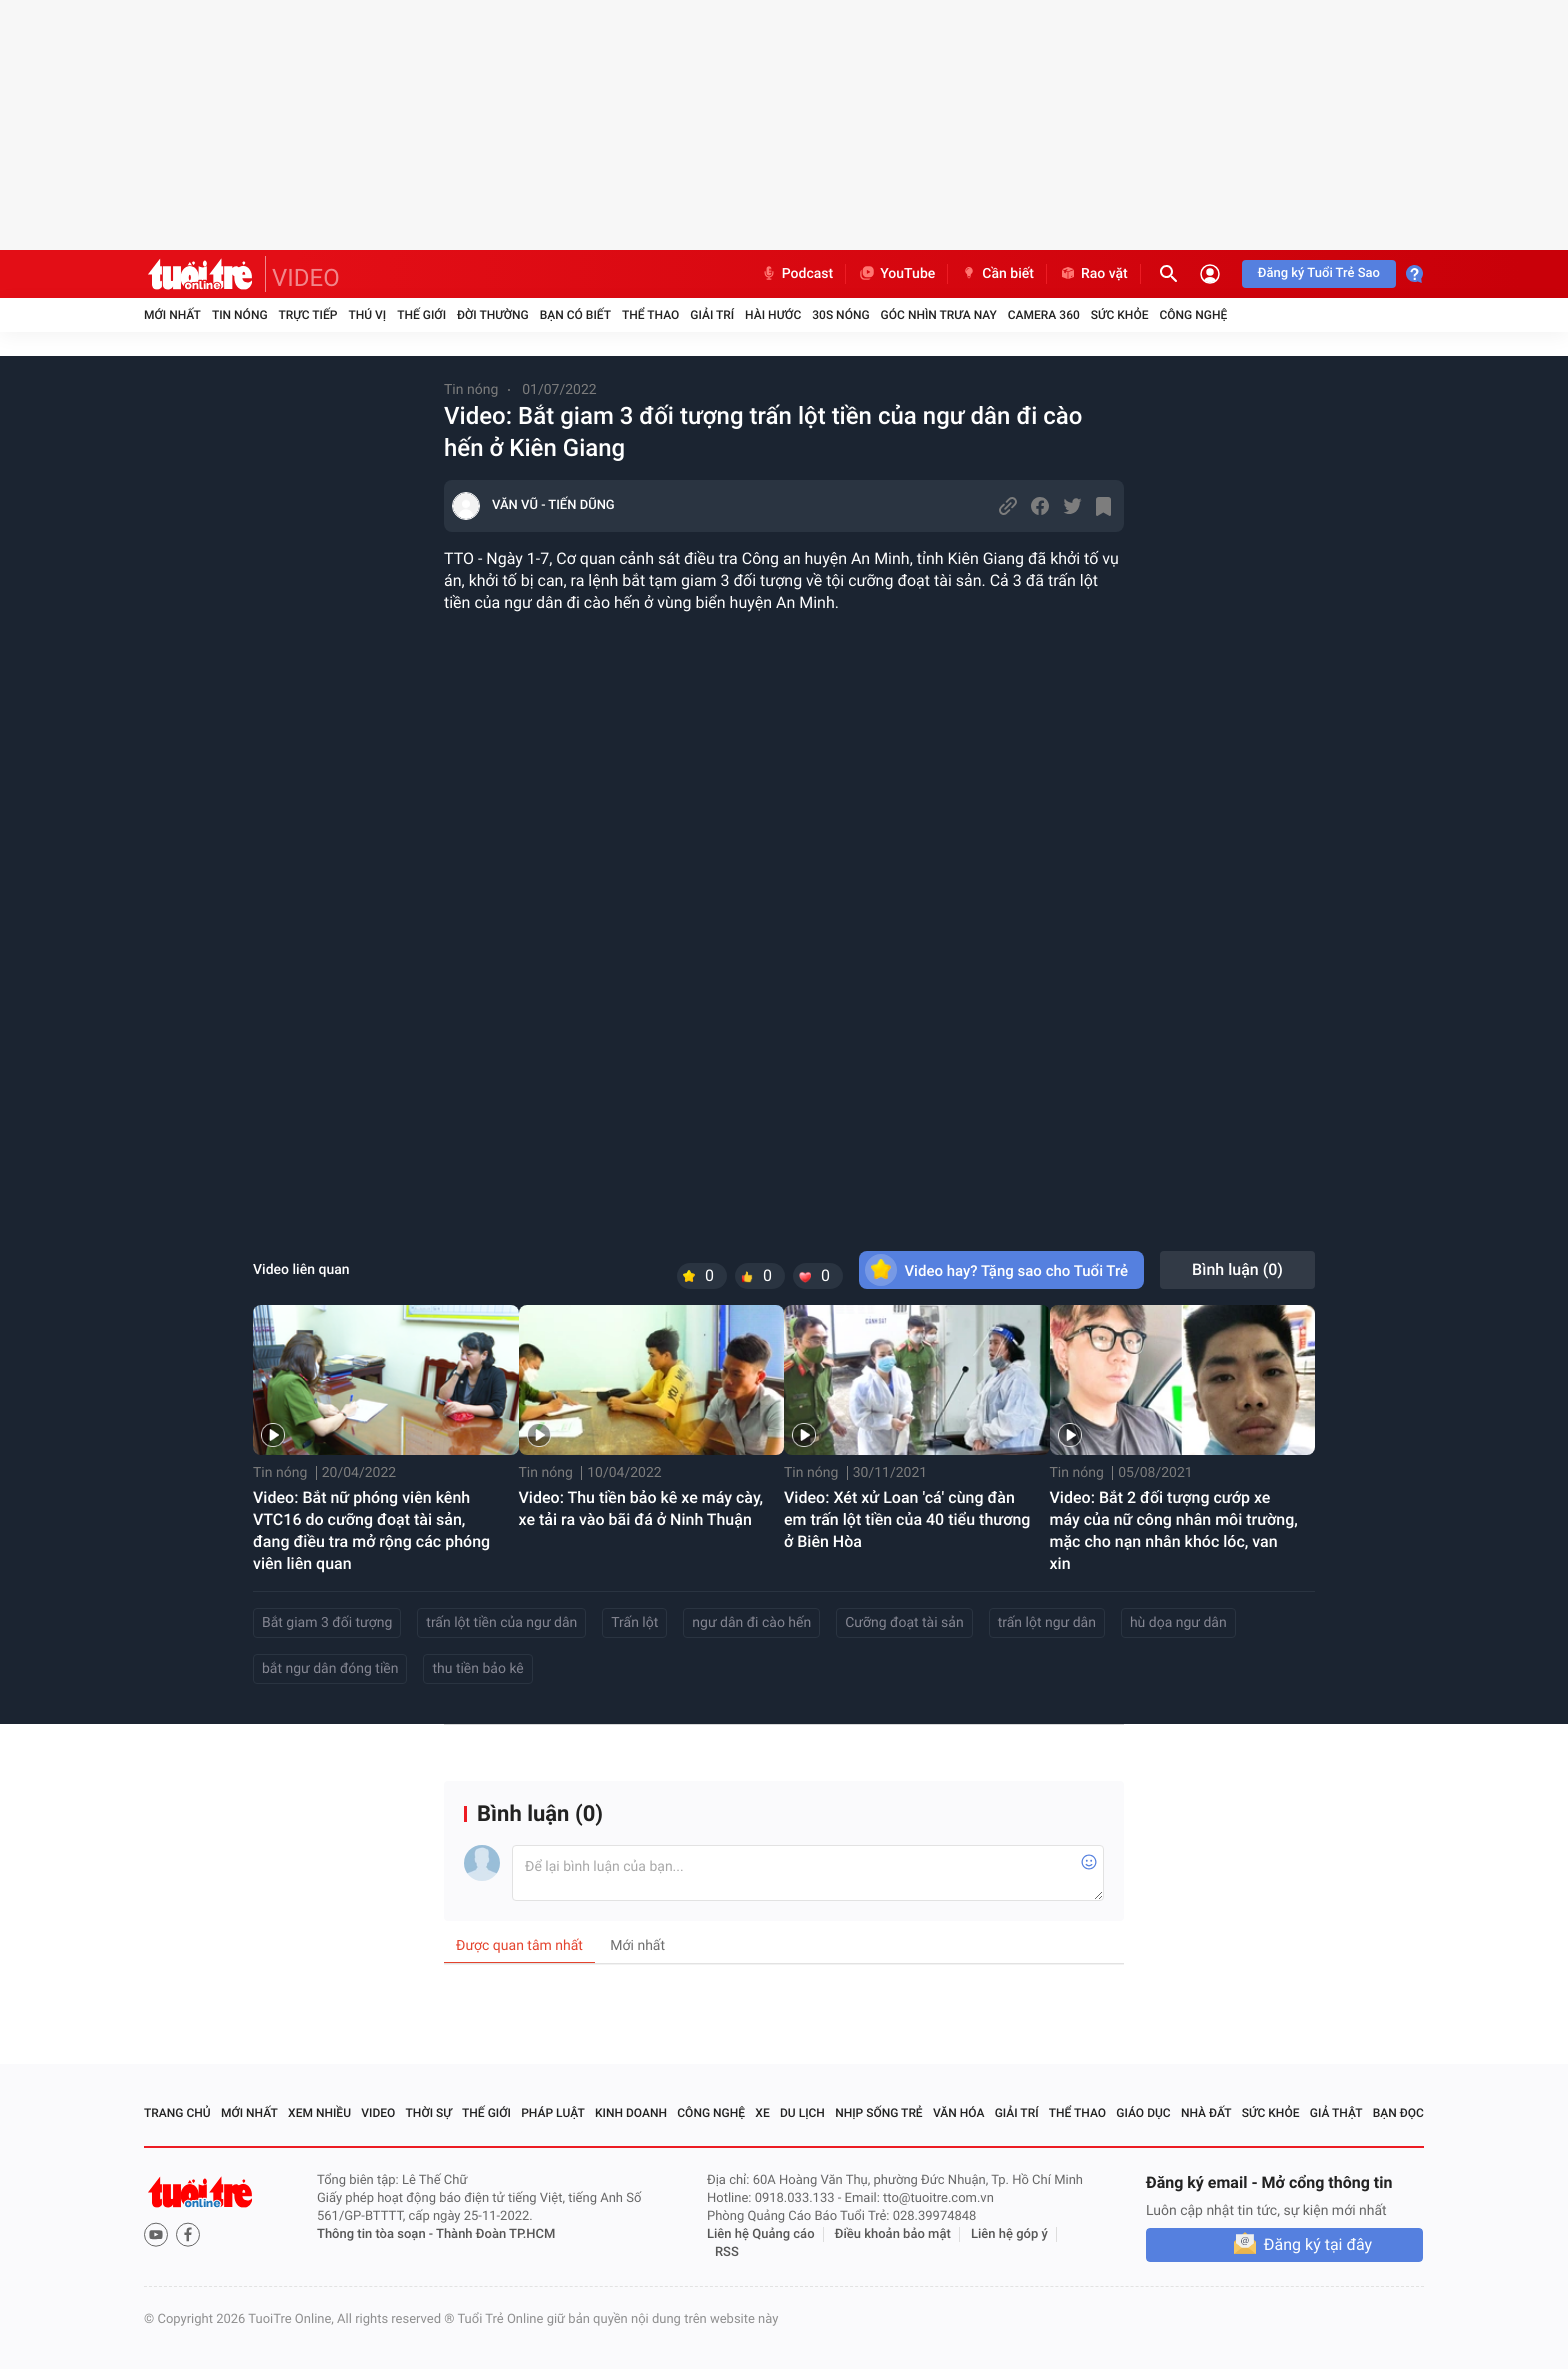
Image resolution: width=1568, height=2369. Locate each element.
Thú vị (367, 315)
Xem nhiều (319, 2113)
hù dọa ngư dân (1178, 1623)
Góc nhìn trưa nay (939, 315)
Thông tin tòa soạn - (376, 2234)
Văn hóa (959, 2113)
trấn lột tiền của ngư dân (501, 1623)
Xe (762, 2113)
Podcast (797, 274)
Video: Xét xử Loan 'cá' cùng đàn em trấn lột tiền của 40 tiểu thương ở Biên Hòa (907, 1519)
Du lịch (802, 2113)
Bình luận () (1237, 1269)
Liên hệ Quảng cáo (761, 2234)
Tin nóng (240, 315)
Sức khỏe (1120, 315)
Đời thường (493, 315)
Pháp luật (553, 2113)
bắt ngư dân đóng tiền (330, 1669)
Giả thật (1336, 2113)
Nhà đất (1206, 2113)
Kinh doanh (631, 2113)
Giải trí (712, 315)
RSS (727, 2252)
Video (378, 2113)
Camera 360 (1044, 315)
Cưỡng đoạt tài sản (904, 1623)
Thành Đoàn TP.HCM (495, 2234)
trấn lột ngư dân (1047, 1623)
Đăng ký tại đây (1318, 2244)
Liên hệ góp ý (1009, 2234)
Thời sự (429, 2113)
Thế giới (421, 315)
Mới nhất (172, 315)
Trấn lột (634, 1623)
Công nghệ (1193, 315)
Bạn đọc (1398, 2113)
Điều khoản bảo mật (893, 2234)
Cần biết (997, 274)
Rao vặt (1093, 274)
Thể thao (650, 315)
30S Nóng (840, 315)
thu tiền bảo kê (477, 1669)
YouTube (896, 274)
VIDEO (306, 278)
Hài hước (773, 315)
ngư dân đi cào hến (751, 1623)
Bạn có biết (575, 315)
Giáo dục (1143, 2113)
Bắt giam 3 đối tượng (327, 1623)
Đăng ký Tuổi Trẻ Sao (1319, 273)
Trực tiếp (308, 315)
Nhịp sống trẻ (879, 2113)
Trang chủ (177, 2113)
